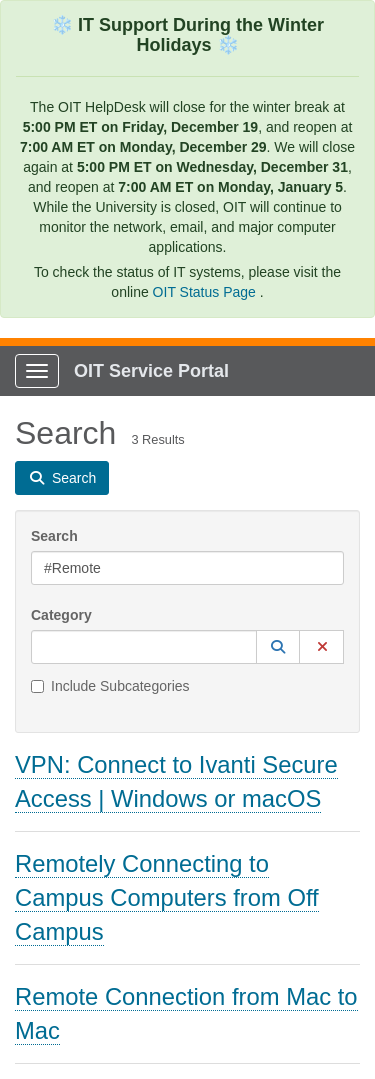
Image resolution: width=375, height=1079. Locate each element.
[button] (278, 647)
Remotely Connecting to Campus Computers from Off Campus (167, 897)
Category (61, 615)
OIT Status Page (206, 292)
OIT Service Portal (151, 371)
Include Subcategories (110, 686)
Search (54, 536)
